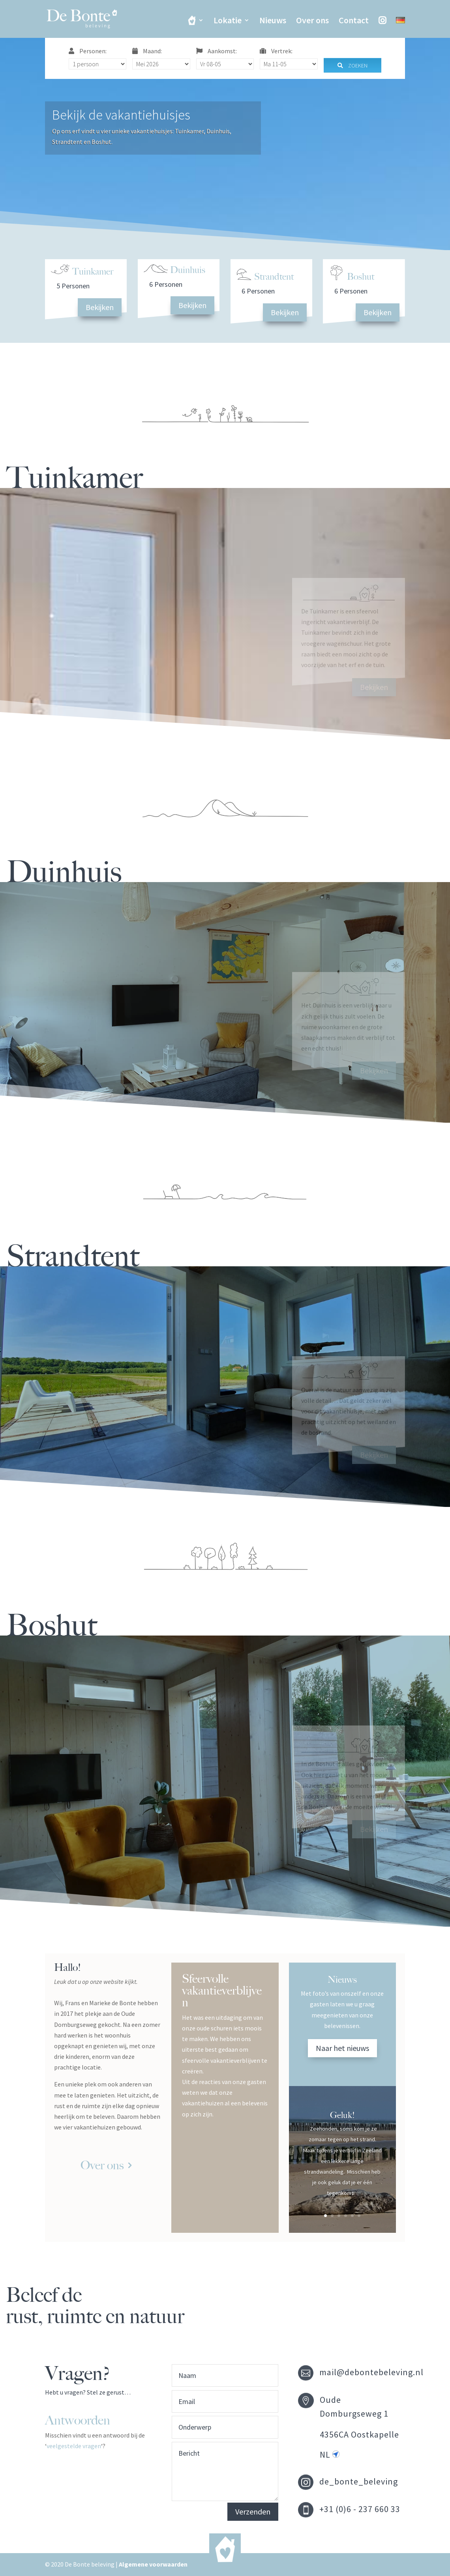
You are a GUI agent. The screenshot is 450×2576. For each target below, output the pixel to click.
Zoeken (353, 65)
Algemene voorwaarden (153, 2564)
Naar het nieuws (342, 2048)
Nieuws (272, 21)
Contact (354, 21)
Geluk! (342, 2115)
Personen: (88, 51)
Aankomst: (216, 51)
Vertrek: (276, 51)
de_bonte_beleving (358, 2481)
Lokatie (228, 21)
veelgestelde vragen (74, 2446)
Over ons (312, 21)
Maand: (147, 51)
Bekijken (100, 307)
